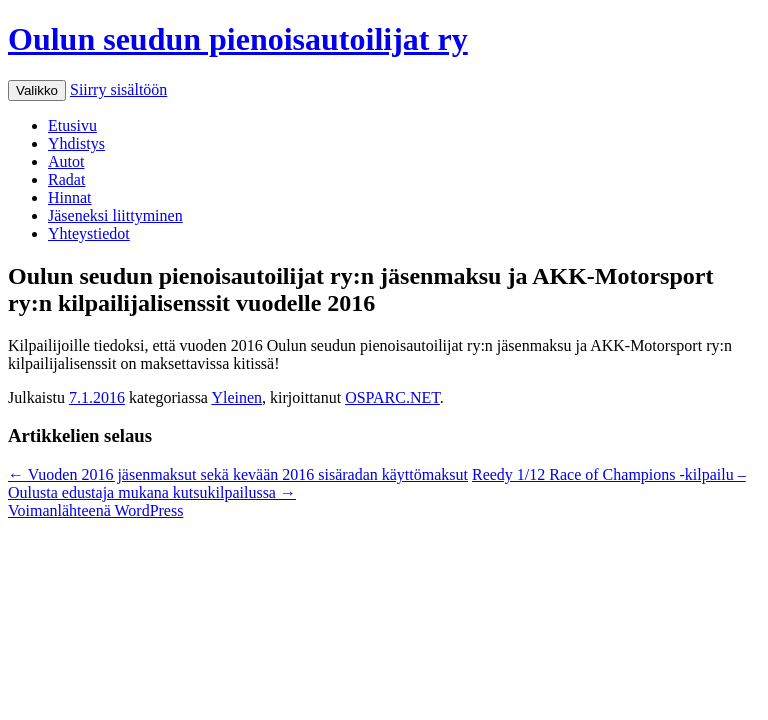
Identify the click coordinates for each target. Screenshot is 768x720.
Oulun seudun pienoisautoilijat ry (238, 39)
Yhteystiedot (89, 233)
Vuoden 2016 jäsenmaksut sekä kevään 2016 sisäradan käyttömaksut (238, 474)
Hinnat (70, 197)
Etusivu (72, 125)
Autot (66, 161)
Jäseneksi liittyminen (115, 215)
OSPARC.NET (392, 397)
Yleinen (236, 397)
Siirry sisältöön (118, 89)
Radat (66, 179)
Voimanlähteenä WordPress (95, 510)
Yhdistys (76, 143)
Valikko (37, 90)
